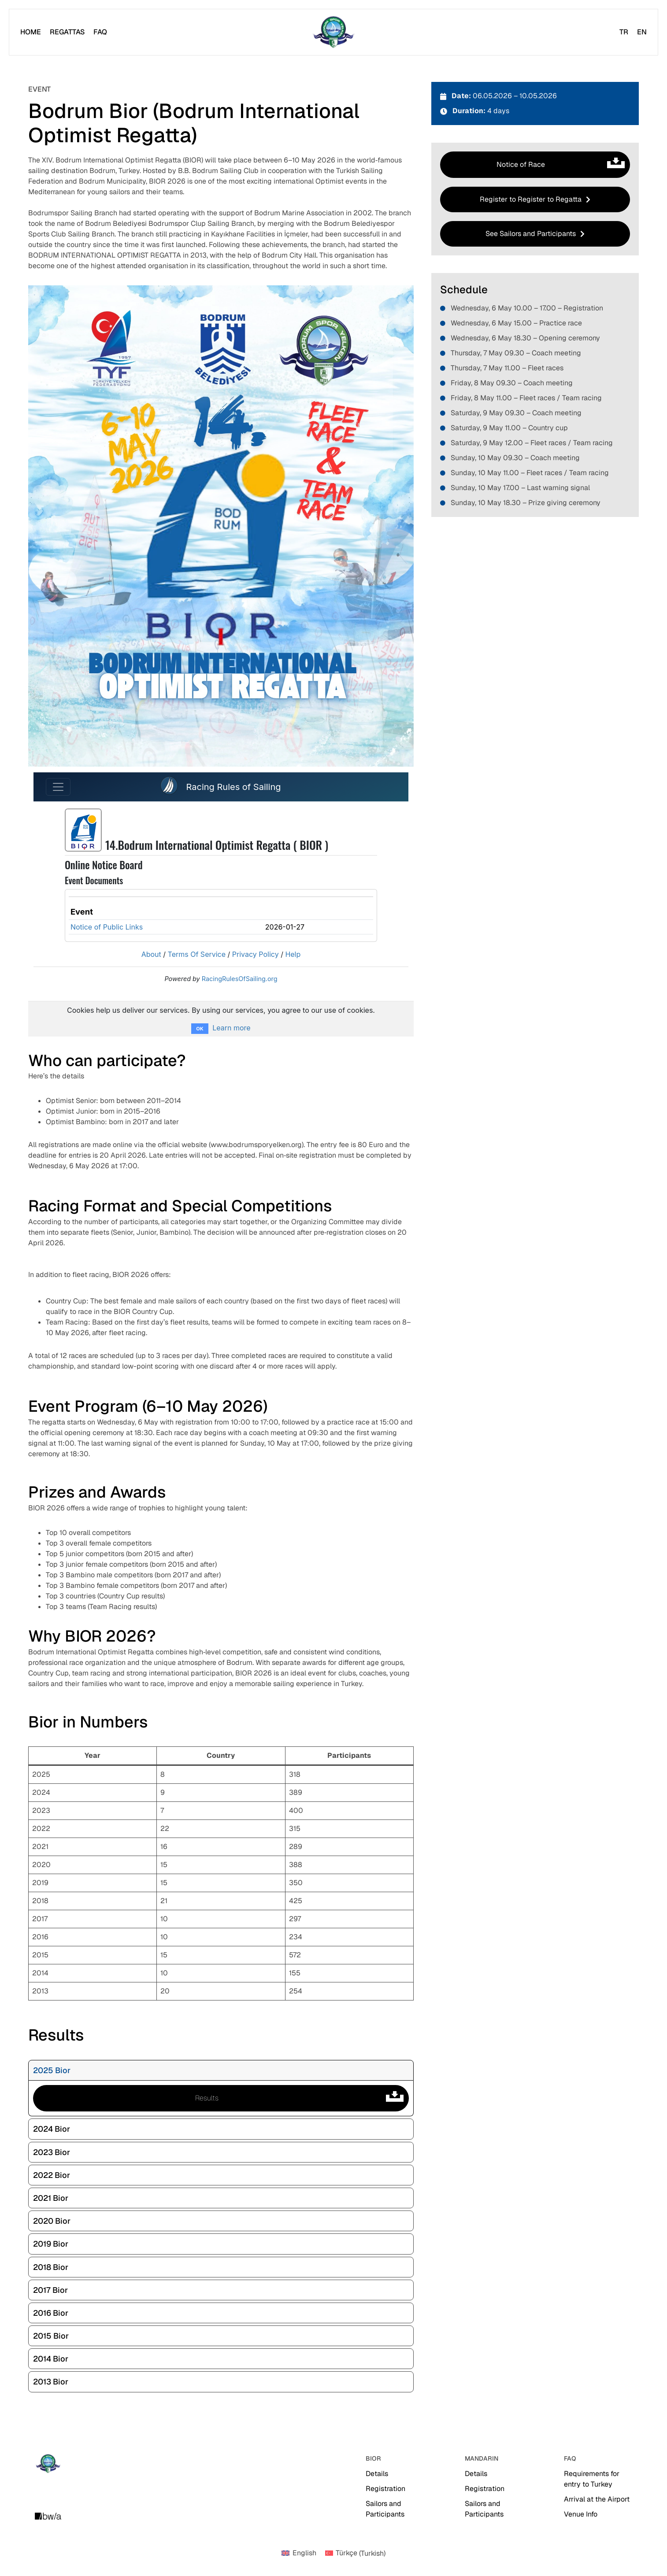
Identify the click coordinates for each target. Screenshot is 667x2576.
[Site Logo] (333, 32)
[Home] (30, 32)
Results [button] (302, 2098)
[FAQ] (100, 32)
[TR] (624, 32)
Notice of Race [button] (563, 164)
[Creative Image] (48, 2516)
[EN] (642, 32)
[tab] (221, 2070)
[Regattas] (67, 32)
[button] (535, 199)
